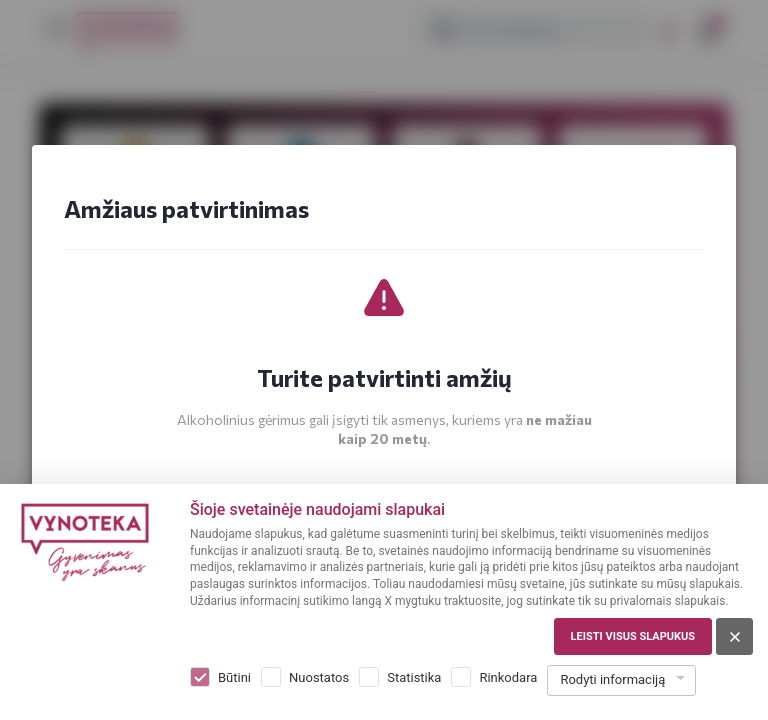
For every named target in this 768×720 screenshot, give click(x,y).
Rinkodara (508, 677)
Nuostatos (319, 677)
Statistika (414, 677)
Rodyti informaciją (612, 679)
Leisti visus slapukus (633, 636)
